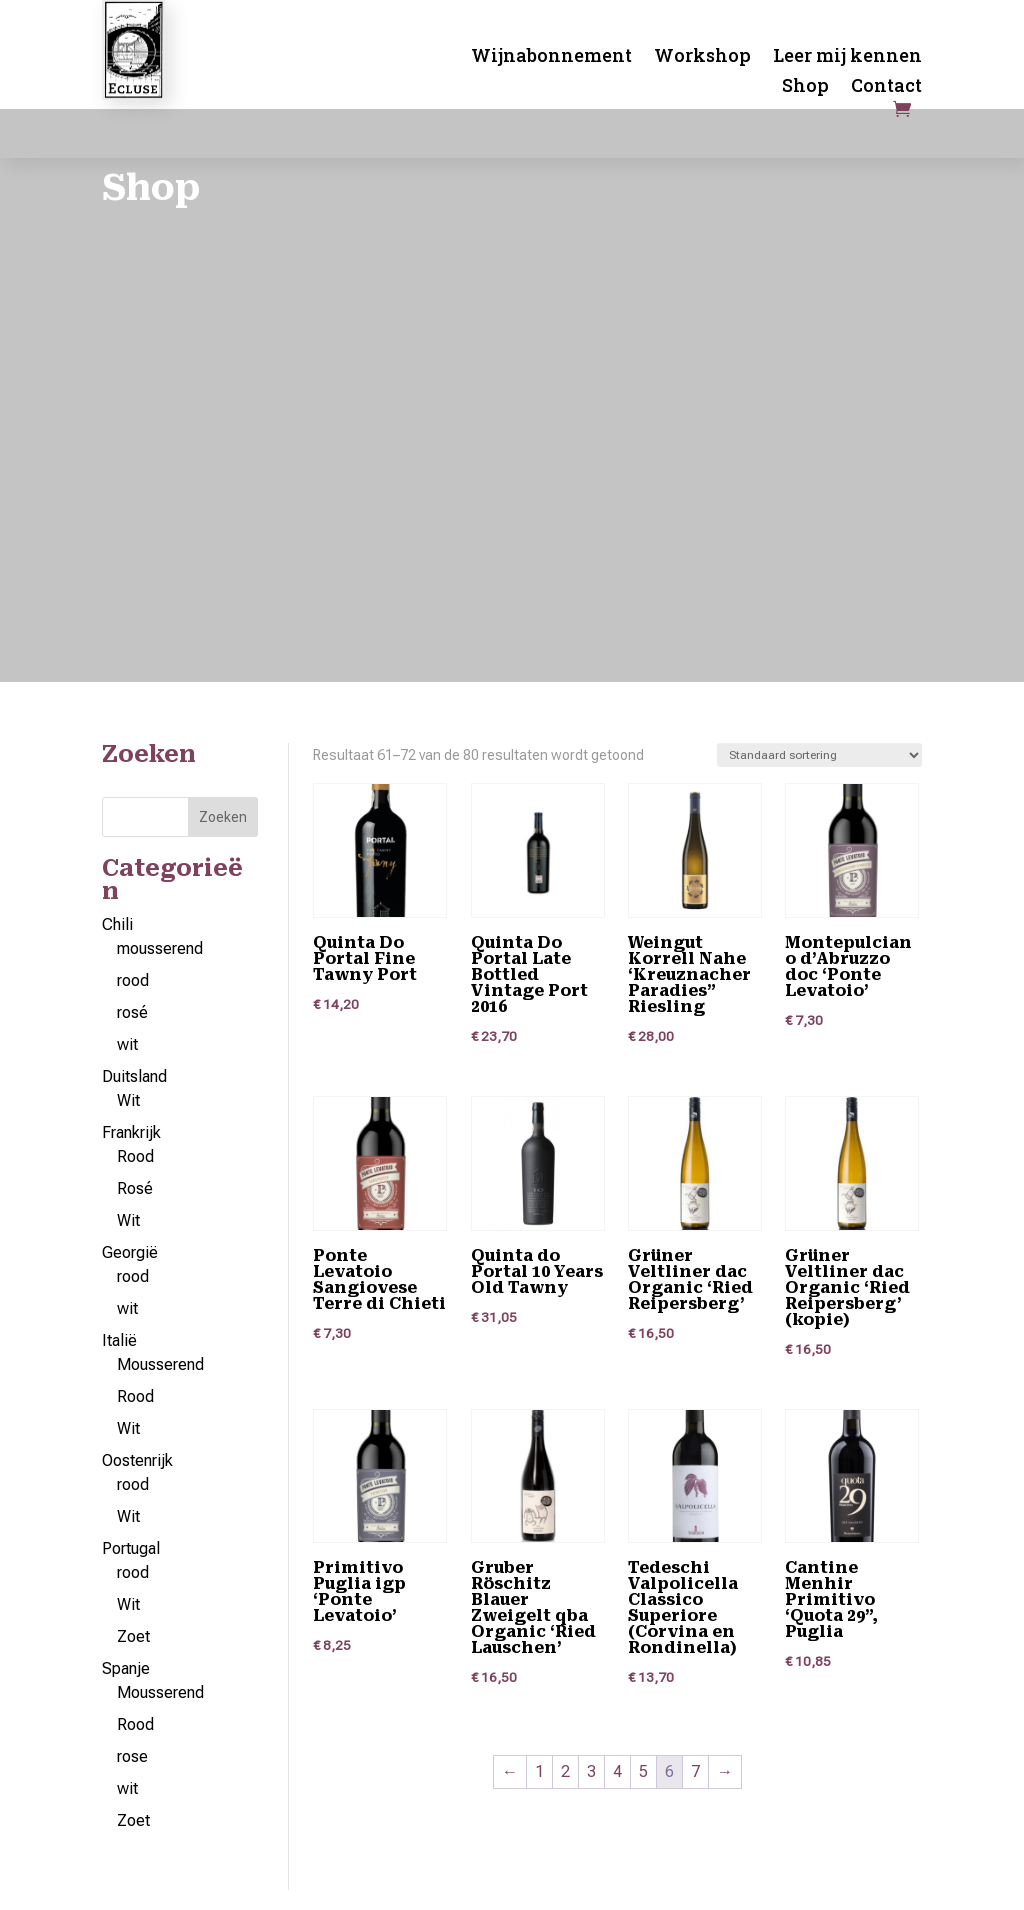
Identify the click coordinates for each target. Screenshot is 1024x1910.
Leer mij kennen (847, 57)
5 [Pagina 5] (643, 1820)
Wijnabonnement (551, 57)
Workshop (702, 57)
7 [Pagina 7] (695, 1820)
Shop (805, 87)
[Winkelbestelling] (819, 804)
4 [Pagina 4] (617, 1820)
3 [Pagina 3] (591, 1820)
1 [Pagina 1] (539, 1820)
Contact (886, 87)
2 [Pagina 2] (565, 1820)
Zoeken (223, 866)
